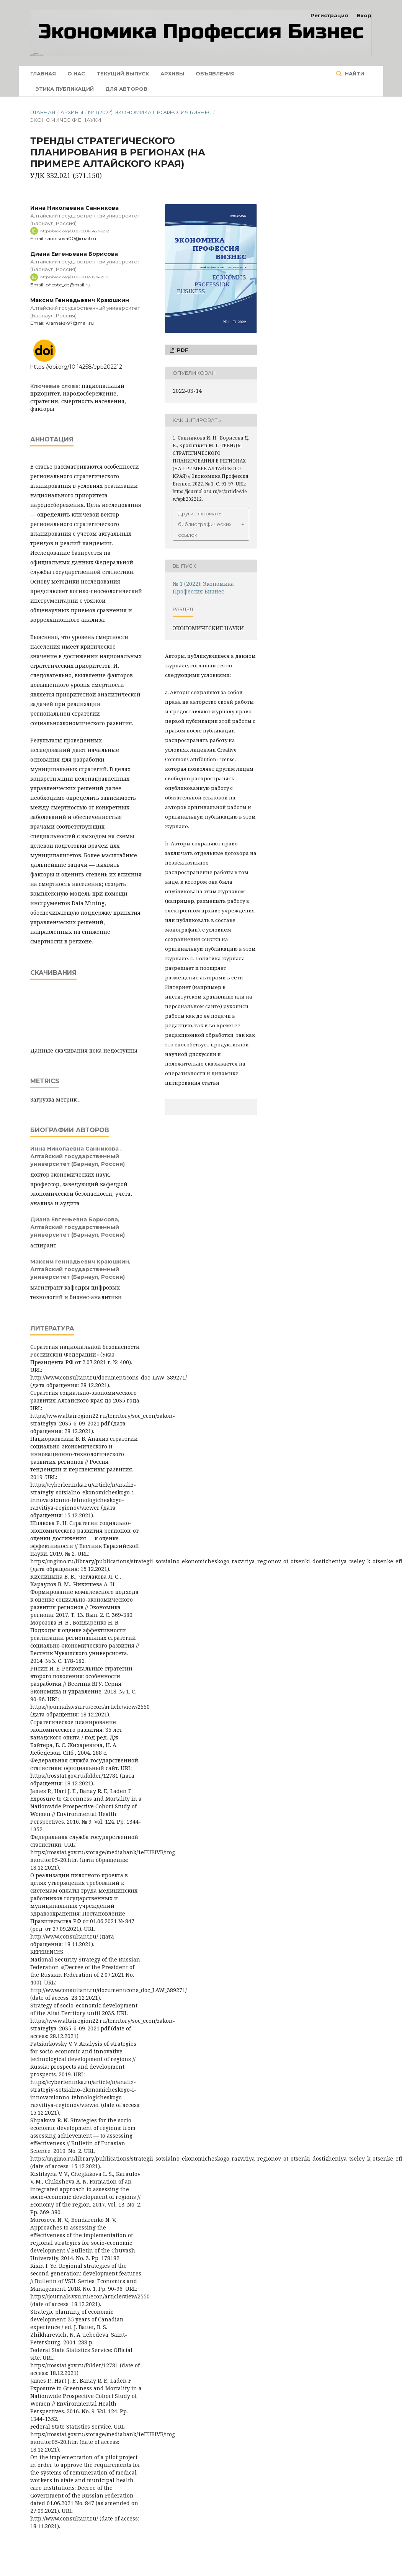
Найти (353, 73)
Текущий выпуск (122, 73)
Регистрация (329, 15)
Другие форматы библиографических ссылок (205, 524)
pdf (181, 350)
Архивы (172, 73)
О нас (76, 73)
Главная (43, 73)
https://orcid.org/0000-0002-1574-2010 (74, 277)
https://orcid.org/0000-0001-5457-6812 (74, 230)
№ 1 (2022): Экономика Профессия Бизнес (150, 112)
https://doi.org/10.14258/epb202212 (76, 366)
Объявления (215, 73)
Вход (364, 15)
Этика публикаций (64, 89)
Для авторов (126, 89)
